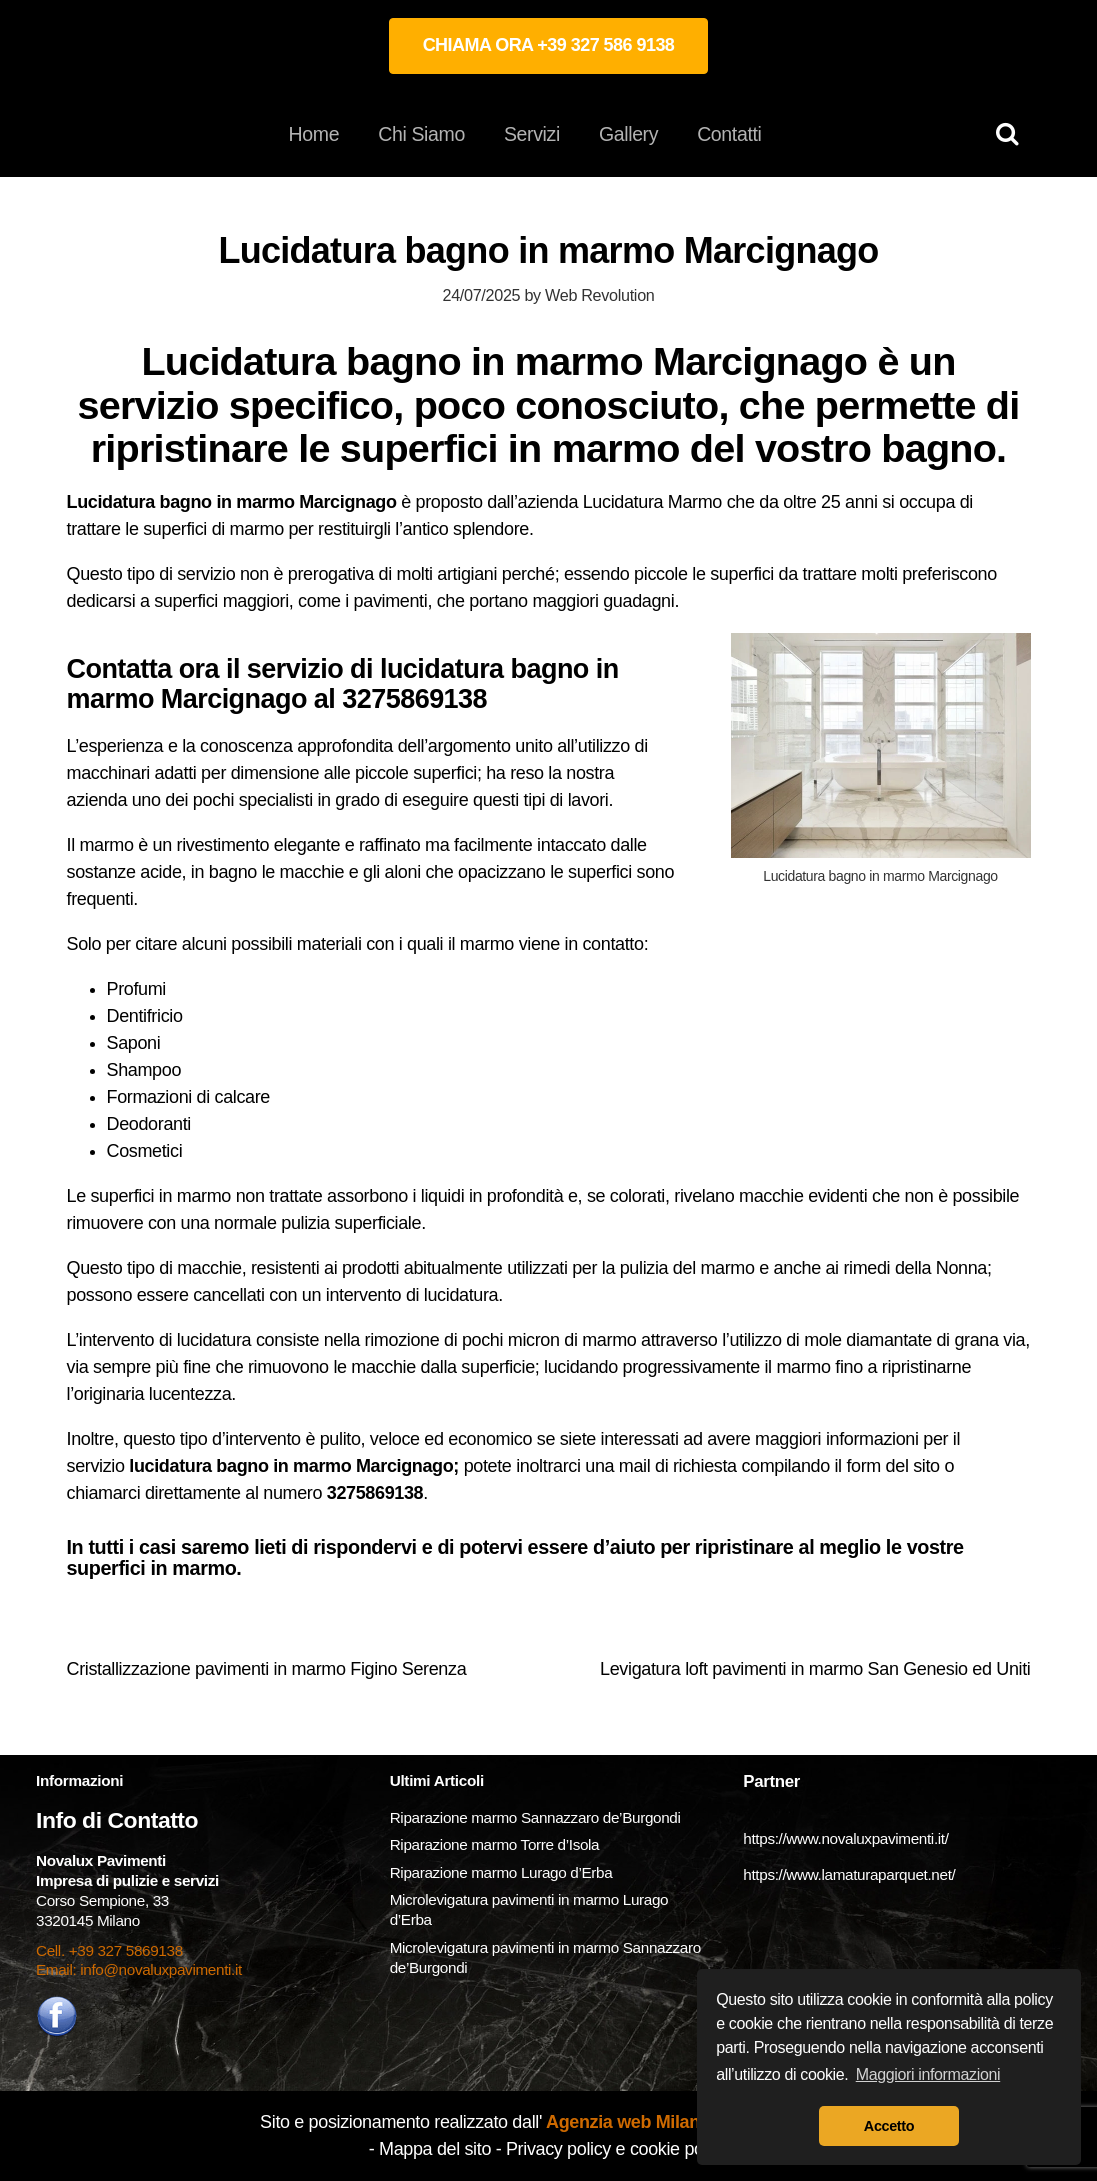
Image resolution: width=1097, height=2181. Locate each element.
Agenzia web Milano (626, 2122)
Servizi (532, 134)
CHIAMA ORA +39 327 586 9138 (549, 45)
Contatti (729, 134)
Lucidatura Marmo (652, 502)
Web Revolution (599, 295)
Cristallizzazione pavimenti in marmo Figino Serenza (267, 1669)
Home (314, 134)
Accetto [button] (889, 2126)
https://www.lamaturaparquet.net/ (849, 1874)
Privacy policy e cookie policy (617, 2149)
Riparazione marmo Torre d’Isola (495, 1844)
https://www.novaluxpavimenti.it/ (845, 1838)
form (865, 1466)
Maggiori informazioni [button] (928, 2074)
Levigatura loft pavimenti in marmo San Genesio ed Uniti (815, 1669)
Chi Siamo (421, 134)
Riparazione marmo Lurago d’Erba (501, 1872)
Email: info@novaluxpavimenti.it (139, 1969)
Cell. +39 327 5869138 (109, 1950)
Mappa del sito (435, 2149)
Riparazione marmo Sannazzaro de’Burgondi (535, 1817)
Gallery (628, 134)
